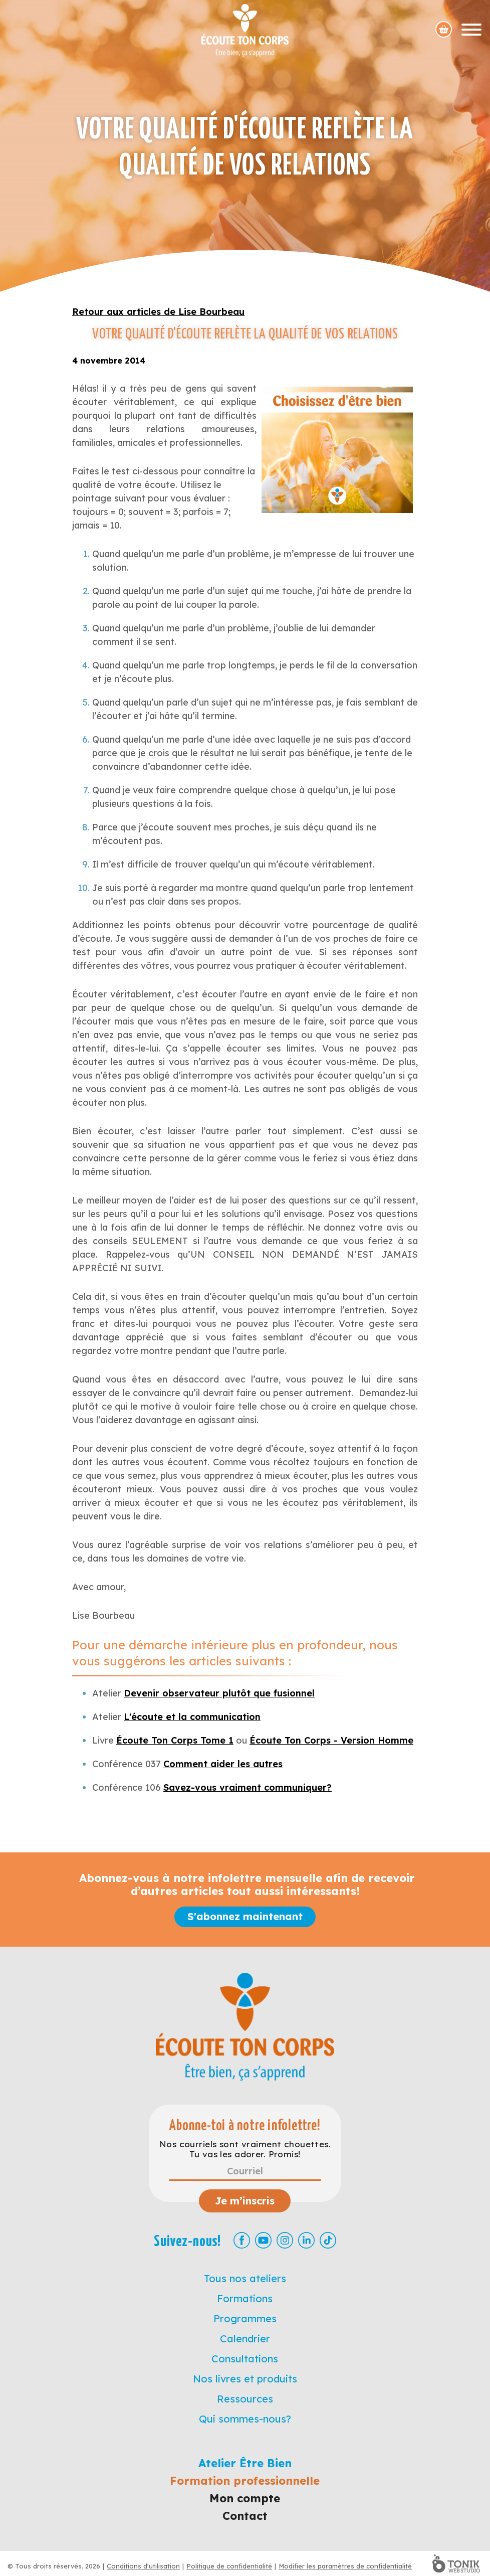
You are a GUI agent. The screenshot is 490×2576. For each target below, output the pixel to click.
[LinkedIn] (306, 2240)
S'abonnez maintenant (245, 1916)
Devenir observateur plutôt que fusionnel (219, 1693)
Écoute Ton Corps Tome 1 (174, 1740)
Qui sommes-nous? (245, 2419)
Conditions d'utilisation (143, 2566)
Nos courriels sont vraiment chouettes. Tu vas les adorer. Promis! (245, 2149)
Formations (245, 2298)
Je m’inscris (245, 2200)
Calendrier (245, 2338)
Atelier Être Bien (245, 2463)
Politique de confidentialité (229, 2566)
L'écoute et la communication (192, 1717)
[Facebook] (241, 2240)
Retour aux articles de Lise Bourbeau (158, 311)
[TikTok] (328, 2240)
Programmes (245, 2318)
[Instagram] (285, 2240)
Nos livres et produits (245, 2378)
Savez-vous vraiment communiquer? (247, 1787)
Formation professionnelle (245, 2481)
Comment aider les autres (223, 1764)
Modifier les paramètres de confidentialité (345, 2566)
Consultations (244, 2358)
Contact (245, 2516)
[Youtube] (263, 2240)
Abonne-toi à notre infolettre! (244, 2126)
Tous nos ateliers (245, 2278)
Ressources (245, 2398)
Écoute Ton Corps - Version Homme (331, 1740)
